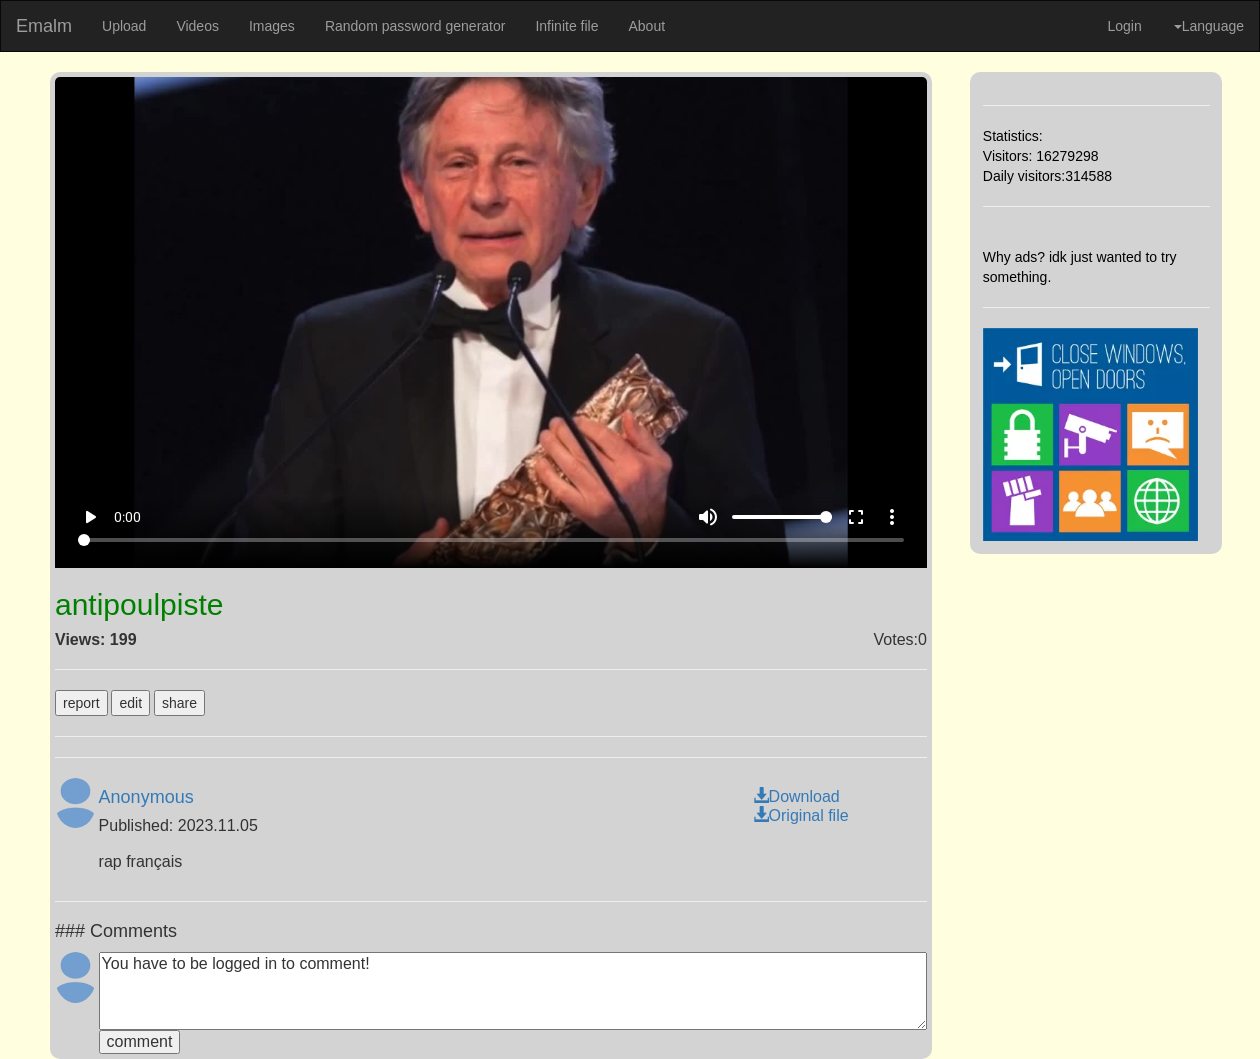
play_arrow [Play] (90, 517)
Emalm (44, 26)
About (646, 26)
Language (1209, 26)
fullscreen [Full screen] (856, 517)
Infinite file (566, 26)
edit (130, 703)
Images (272, 26)
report (81, 703)
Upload (124, 26)
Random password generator (415, 26)
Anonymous (146, 797)
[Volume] (782, 517)
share (179, 703)
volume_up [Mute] (708, 517)
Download (796, 796)
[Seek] (490, 540)
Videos (197, 26)
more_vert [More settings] (892, 517)
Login (1124, 26)
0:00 (127, 517)
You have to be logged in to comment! (513, 991)
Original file (801, 815)
